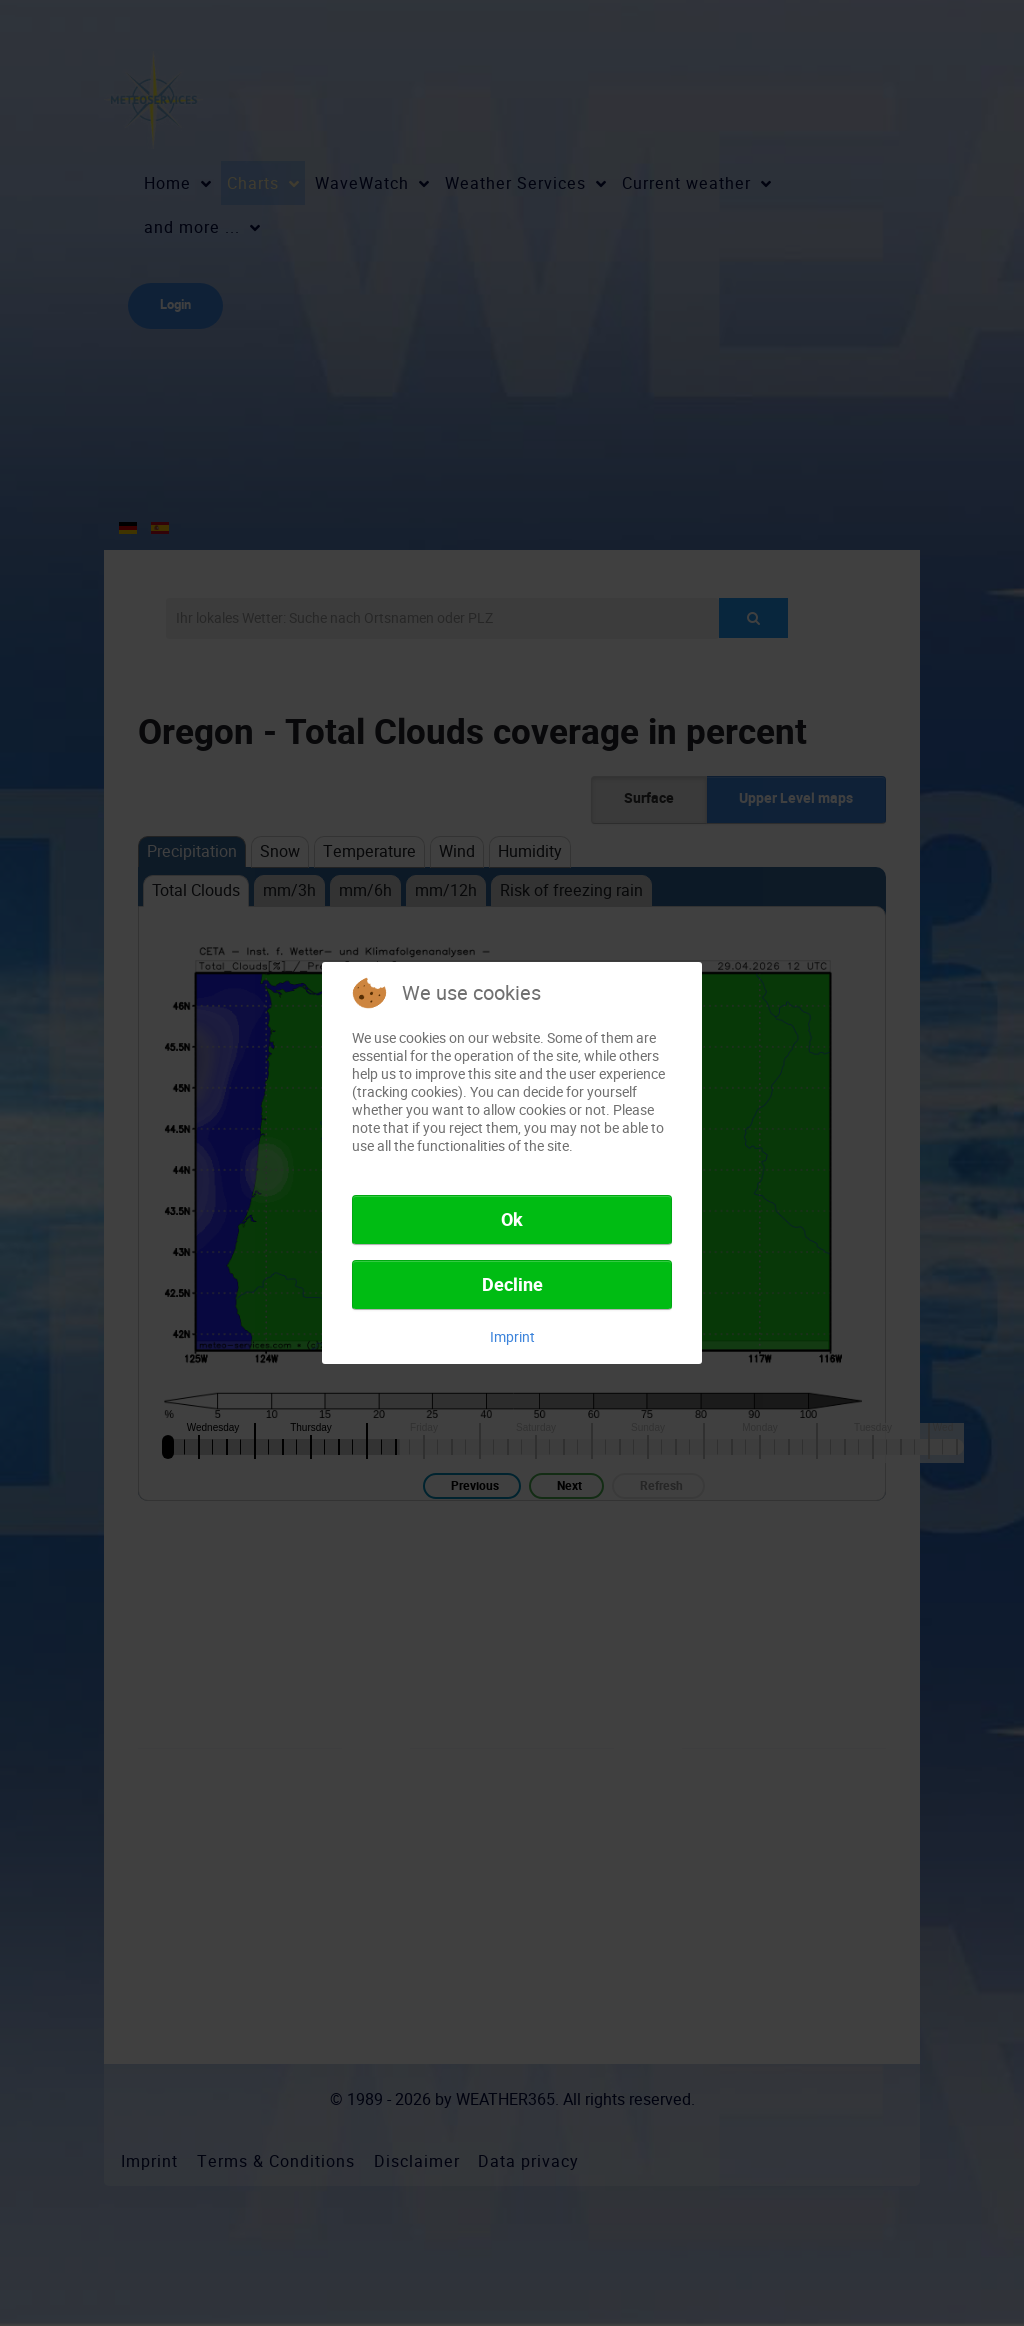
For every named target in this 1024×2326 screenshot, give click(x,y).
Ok (512, 1220)
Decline (512, 1285)
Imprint (512, 1337)
